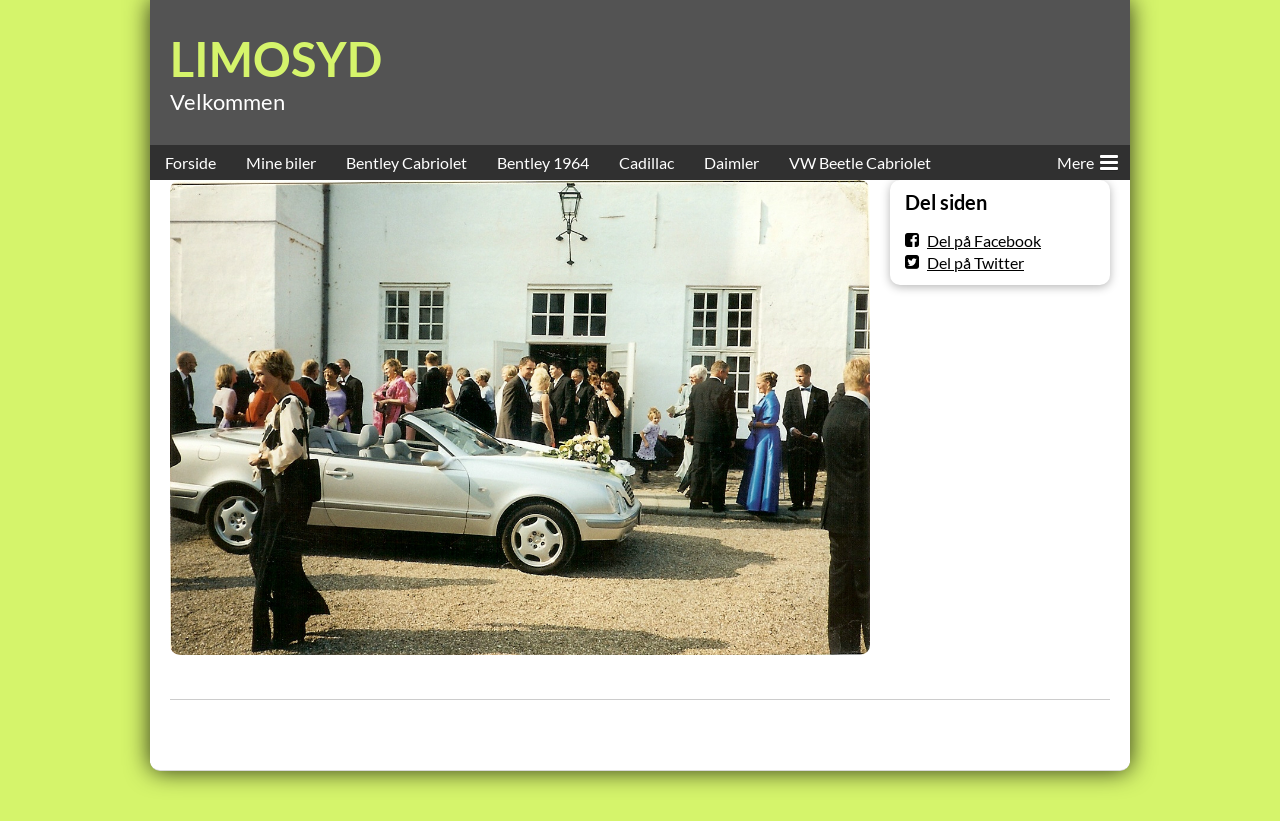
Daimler (731, 162)
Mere (1087, 159)
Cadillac (646, 162)
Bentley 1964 (543, 162)
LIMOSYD (276, 59)
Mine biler (281, 162)
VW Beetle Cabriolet (860, 162)
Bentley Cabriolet (406, 162)
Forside (190, 162)
